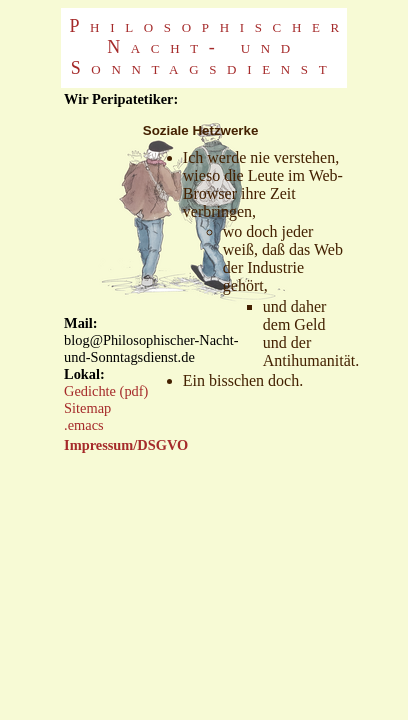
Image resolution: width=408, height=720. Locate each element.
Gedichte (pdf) (106, 391)
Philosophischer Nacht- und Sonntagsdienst (209, 47)
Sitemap (87, 408)
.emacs (84, 425)
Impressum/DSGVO (126, 445)
